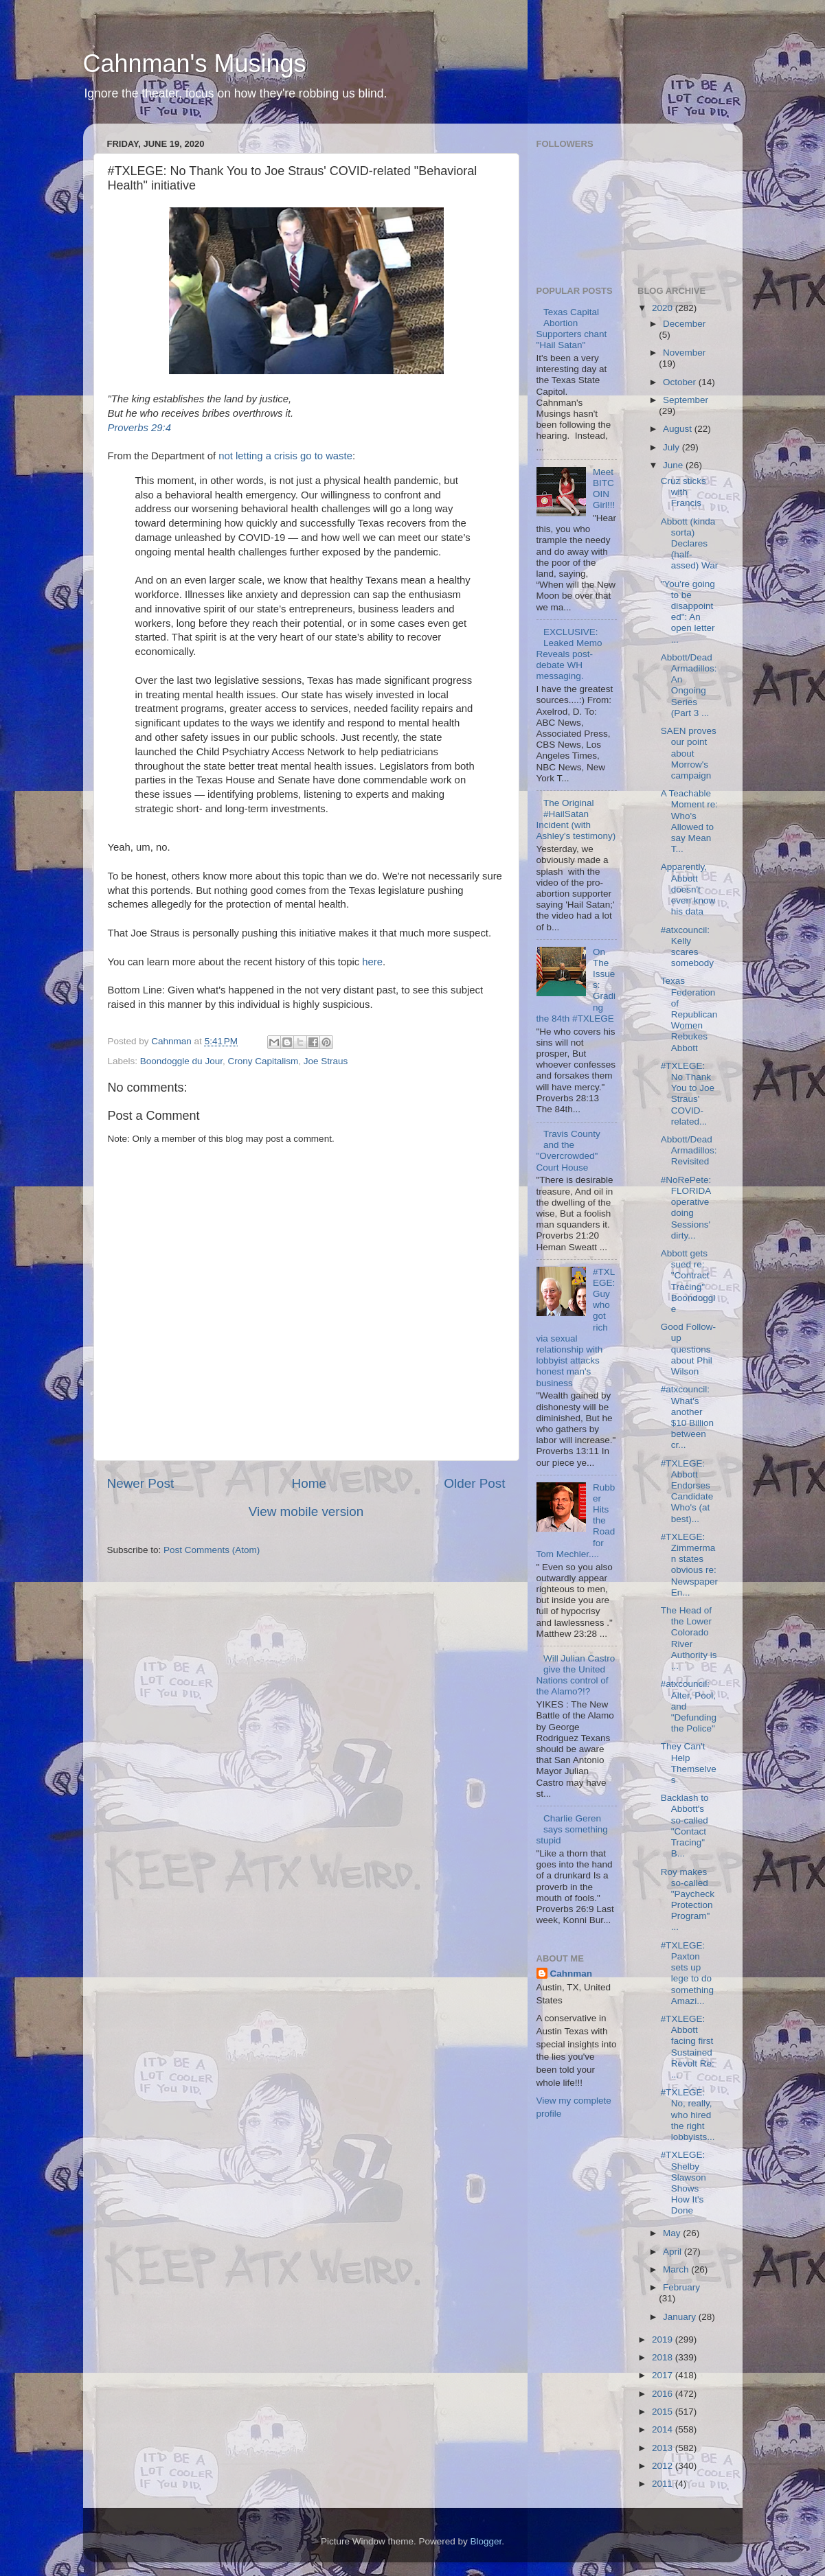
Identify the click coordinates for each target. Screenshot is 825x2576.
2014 (663, 2429)
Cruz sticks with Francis (683, 492)
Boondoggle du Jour (181, 1061)
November (684, 352)
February (681, 2287)
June (674, 465)
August (678, 429)
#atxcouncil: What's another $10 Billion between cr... (687, 1417)
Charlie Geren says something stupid (572, 1829)
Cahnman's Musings (194, 63)
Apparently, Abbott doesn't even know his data (688, 889)
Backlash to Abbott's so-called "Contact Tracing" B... (685, 1826)
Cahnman (571, 1973)
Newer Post (140, 1483)
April (673, 2251)
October (681, 382)
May (673, 2233)
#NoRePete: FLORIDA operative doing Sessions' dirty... (686, 1208)
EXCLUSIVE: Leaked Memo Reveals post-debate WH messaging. (569, 654)
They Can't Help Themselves (688, 1763)
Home (309, 1483)
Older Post (474, 1483)
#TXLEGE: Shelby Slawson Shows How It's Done (683, 2183)
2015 (663, 2411)
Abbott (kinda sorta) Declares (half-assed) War (690, 543)
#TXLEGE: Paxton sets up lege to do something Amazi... (687, 1973)
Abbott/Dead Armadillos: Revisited (689, 1150)
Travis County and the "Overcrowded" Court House (568, 1151)
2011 (663, 2484)
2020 (663, 308)
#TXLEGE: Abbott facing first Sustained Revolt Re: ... (687, 2047)
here (372, 961)
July (672, 447)
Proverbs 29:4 (139, 427)
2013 (663, 2448)
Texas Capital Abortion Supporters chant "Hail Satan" (571, 329)
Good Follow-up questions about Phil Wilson (688, 1349)
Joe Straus (326, 1061)
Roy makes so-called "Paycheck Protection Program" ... (687, 1900)
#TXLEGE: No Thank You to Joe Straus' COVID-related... (687, 1094)
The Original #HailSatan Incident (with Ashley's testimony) (576, 820)
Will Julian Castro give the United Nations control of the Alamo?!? (575, 1675)
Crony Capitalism (262, 1061)
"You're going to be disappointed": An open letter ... (688, 612)
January (681, 2317)
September (685, 400)
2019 (663, 2339)
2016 (663, 2394)
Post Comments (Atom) (211, 1550)
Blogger (486, 2541)
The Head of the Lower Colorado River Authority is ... (689, 1638)
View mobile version (306, 1511)
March (677, 2269)
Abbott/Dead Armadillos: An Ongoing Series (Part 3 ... (689, 685)
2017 (663, 2375)
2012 (663, 2466)
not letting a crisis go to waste (285, 455)
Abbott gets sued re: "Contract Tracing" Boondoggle (688, 1281)
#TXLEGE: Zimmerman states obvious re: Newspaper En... (689, 1565)
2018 (663, 2357)
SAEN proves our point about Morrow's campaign (688, 753)
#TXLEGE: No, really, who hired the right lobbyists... (688, 2114)
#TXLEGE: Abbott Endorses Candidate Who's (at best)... (687, 1491)
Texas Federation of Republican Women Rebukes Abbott (689, 1014)
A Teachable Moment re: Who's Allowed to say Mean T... (689, 821)
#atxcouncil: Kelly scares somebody (687, 947)
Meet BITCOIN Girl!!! (604, 489)
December (684, 324)
